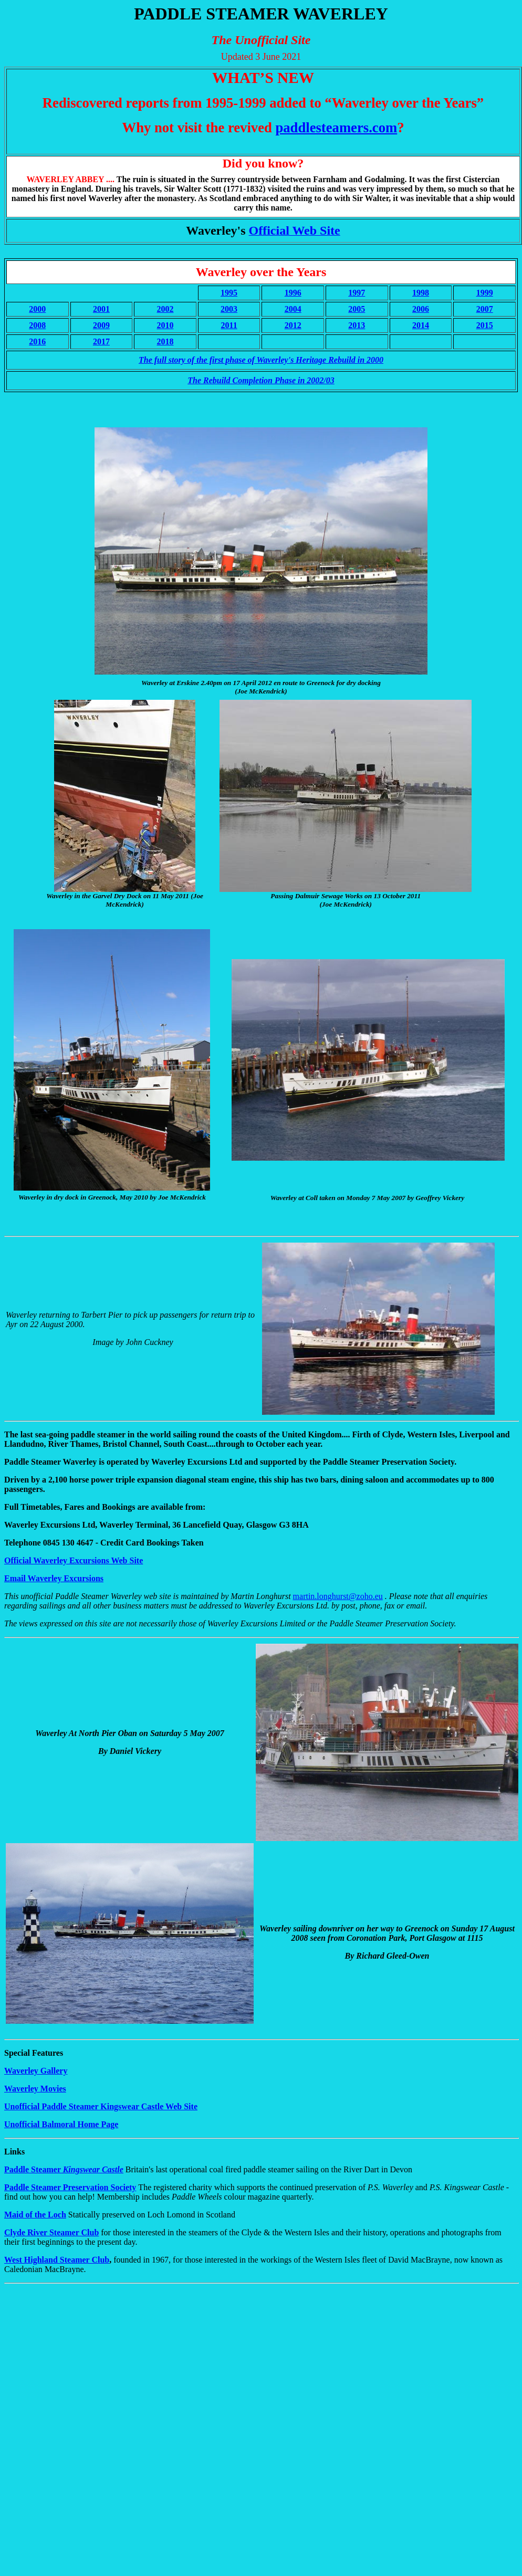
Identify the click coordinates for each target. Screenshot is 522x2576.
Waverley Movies (35, 2088)
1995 (229, 292)
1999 (484, 292)
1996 (293, 292)
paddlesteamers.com (336, 127)
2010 (164, 325)
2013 (356, 325)
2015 (484, 325)
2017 (101, 341)
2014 (420, 325)
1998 (420, 292)
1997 (356, 292)
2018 (164, 341)
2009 (101, 325)
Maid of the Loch (35, 2214)
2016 (37, 341)
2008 (37, 325)
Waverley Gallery (35, 2070)
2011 (229, 325)
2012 (293, 325)
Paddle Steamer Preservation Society (70, 2187)
